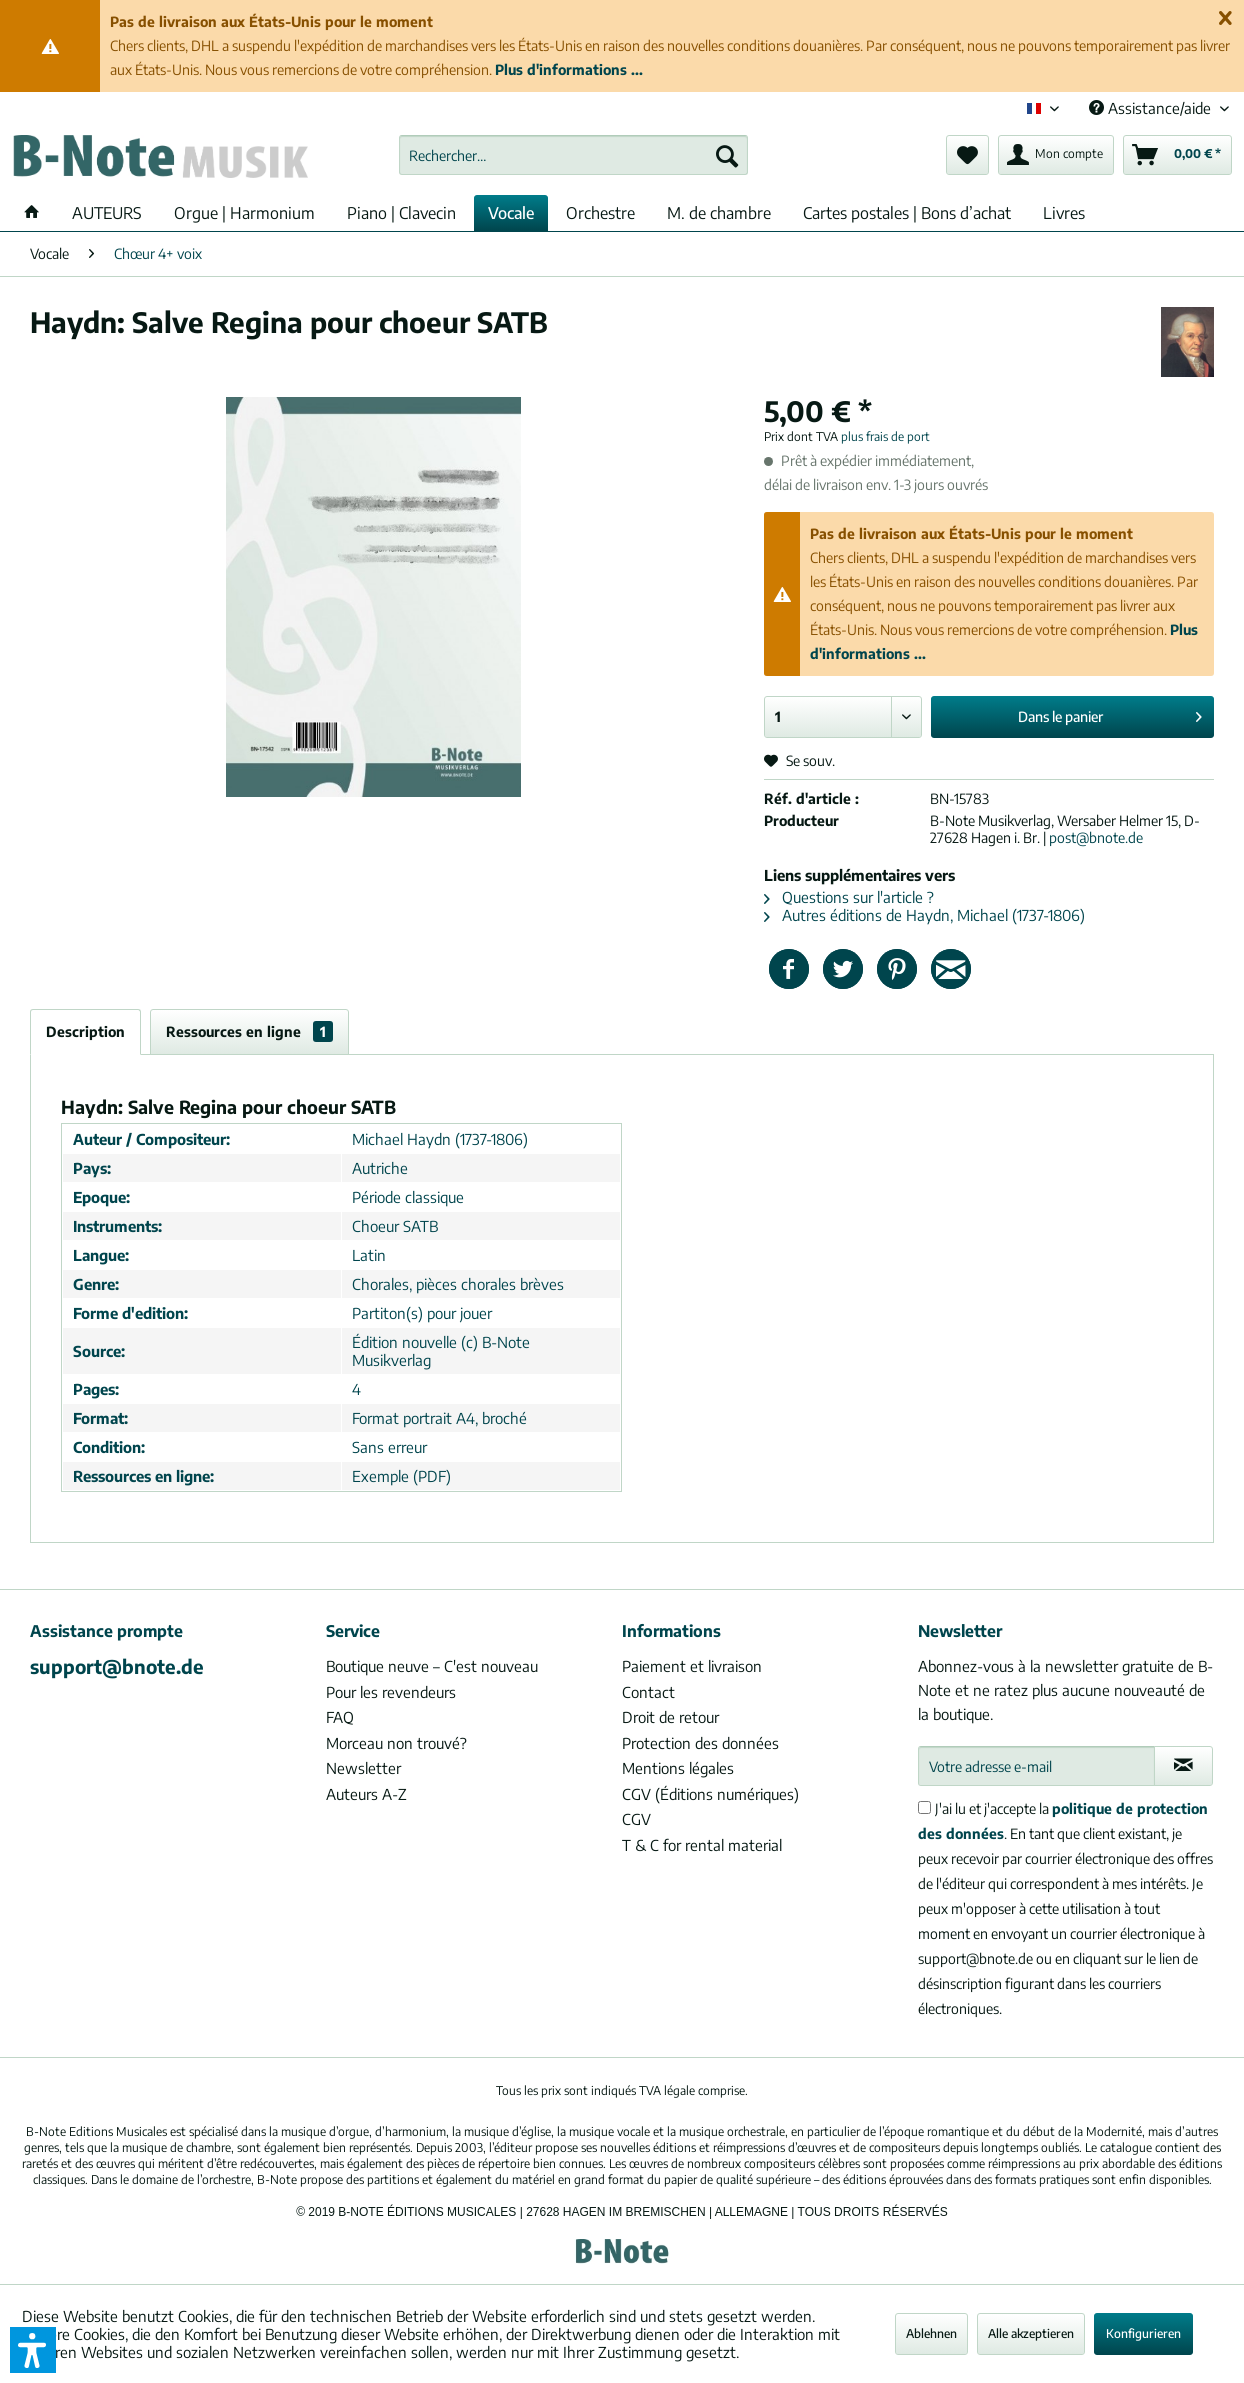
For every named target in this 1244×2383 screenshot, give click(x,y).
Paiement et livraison (692, 1666)
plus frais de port (885, 436)
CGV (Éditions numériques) (710, 1794)
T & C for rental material (702, 1845)
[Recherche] (727, 155)
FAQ (340, 1717)
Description (85, 1031)
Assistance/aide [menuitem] (1152, 108)
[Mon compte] (1056, 155)
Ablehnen (931, 2333)
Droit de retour (670, 1717)
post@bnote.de (1096, 837)
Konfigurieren (1143, 2333)
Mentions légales (678, 1768)
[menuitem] (573, 155)
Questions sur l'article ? (849, 897)
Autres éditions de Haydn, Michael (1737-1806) (924, 915)
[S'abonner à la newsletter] (1183, 1766)
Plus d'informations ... (569, 69)
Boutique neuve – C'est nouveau (432, 1666)
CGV (636, 1819)
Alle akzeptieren (1031, 2333)
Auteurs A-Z (366, 1794)
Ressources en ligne (249, 1031)
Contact (648, 1692)
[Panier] (1177, 155)
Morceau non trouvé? (396, 1743)
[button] (33, 2350)
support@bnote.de (117, 1666)
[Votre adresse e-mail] (1036, 1766)
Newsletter (363, 1768)
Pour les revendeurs (391, 1692)
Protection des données (700, 1743)
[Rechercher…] (573, 155)
